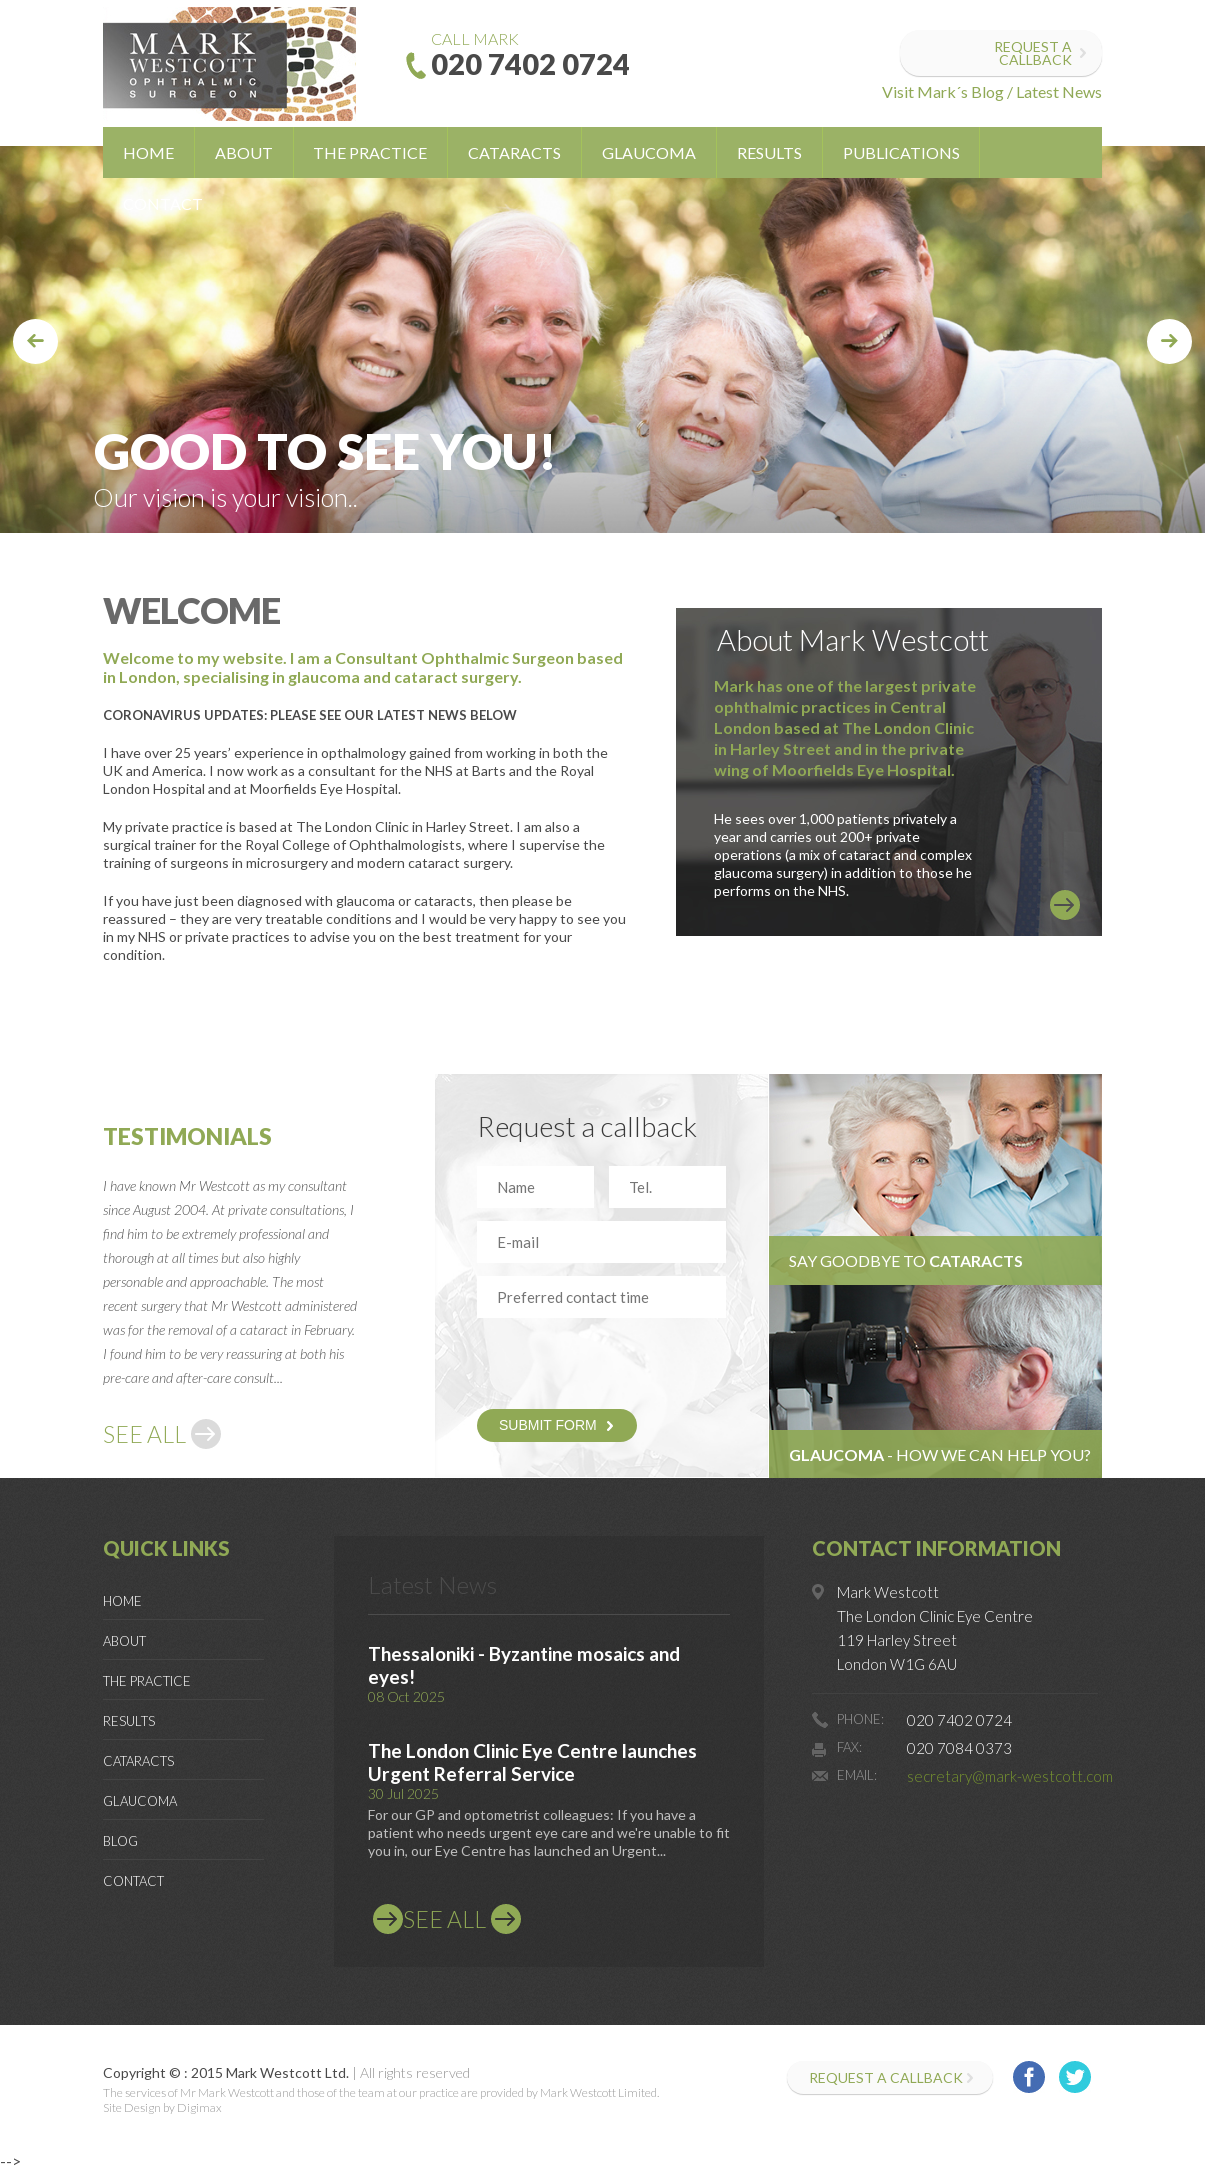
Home (148, 152)
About (244, 152)
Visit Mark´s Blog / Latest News (992, 91)
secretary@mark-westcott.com (1010, 1776)
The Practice (370, 152)
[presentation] (594, 1361)
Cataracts (514, 152)
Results (769, 152)
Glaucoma (649, 152)
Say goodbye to (906, 1260)
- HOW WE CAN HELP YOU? (940, 1454)
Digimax (199, 2107)
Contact (163, 203)
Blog (120, 1841)
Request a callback (1033, 53)
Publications (901, 152)
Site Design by (139, 2107)
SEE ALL (144, 1434)
